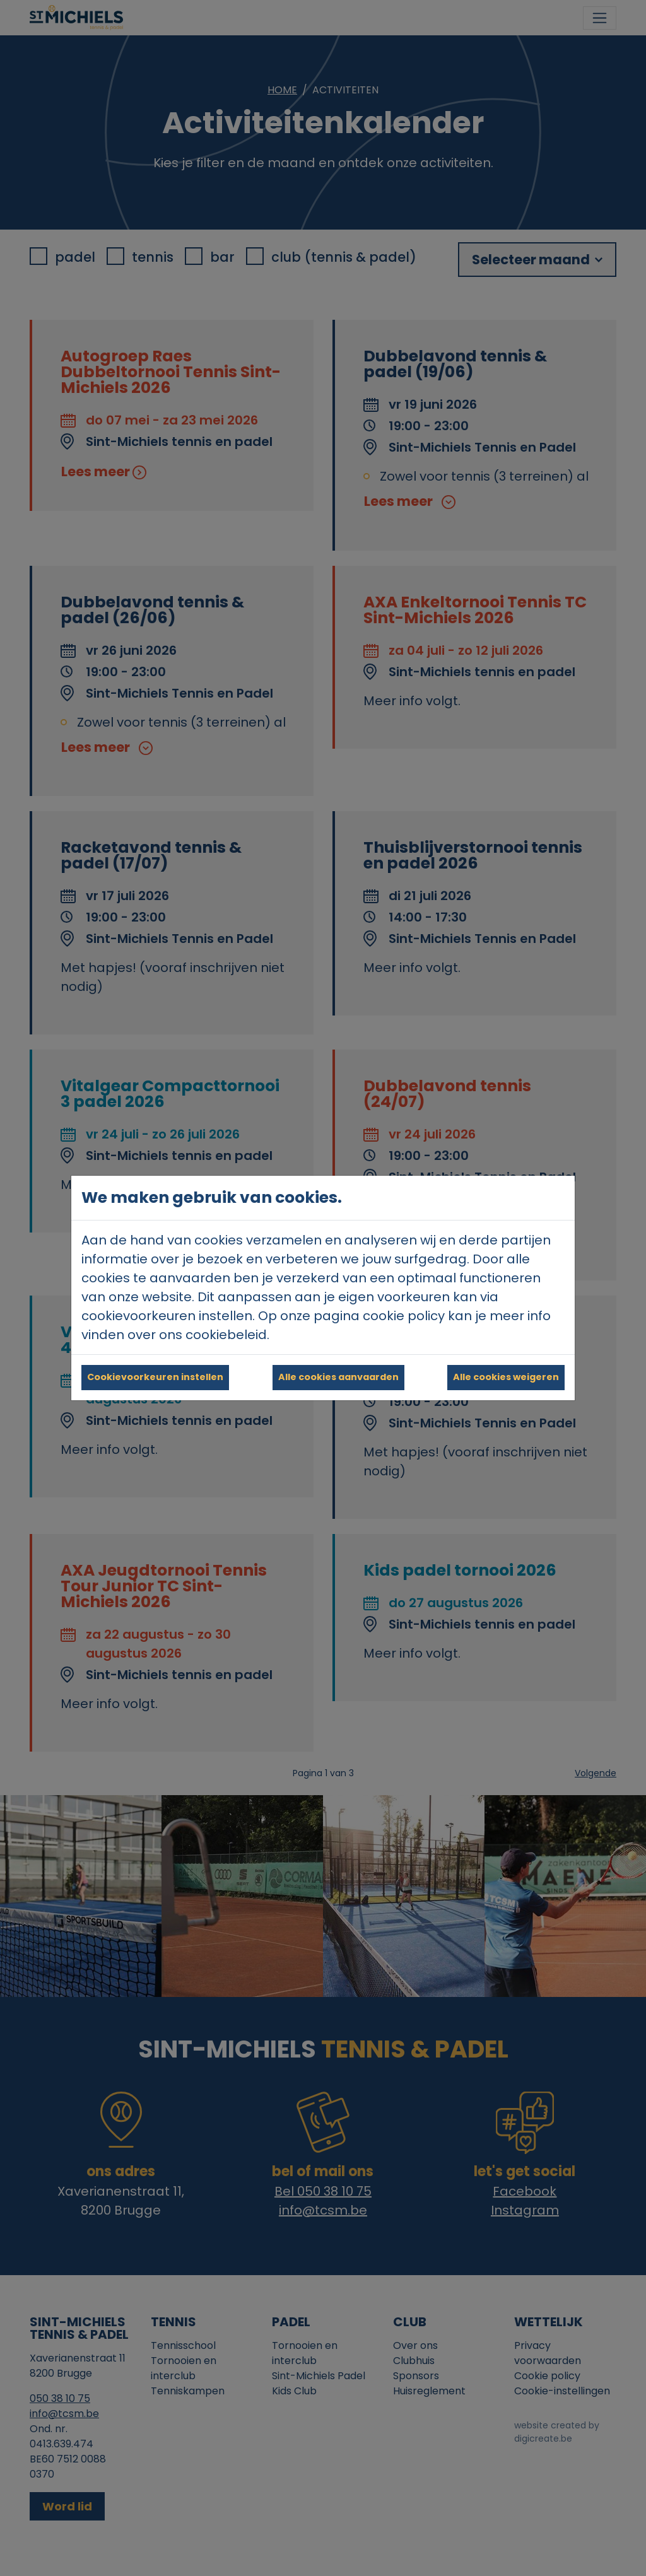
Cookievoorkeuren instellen (155, 1377)
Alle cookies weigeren (506, 1377)
